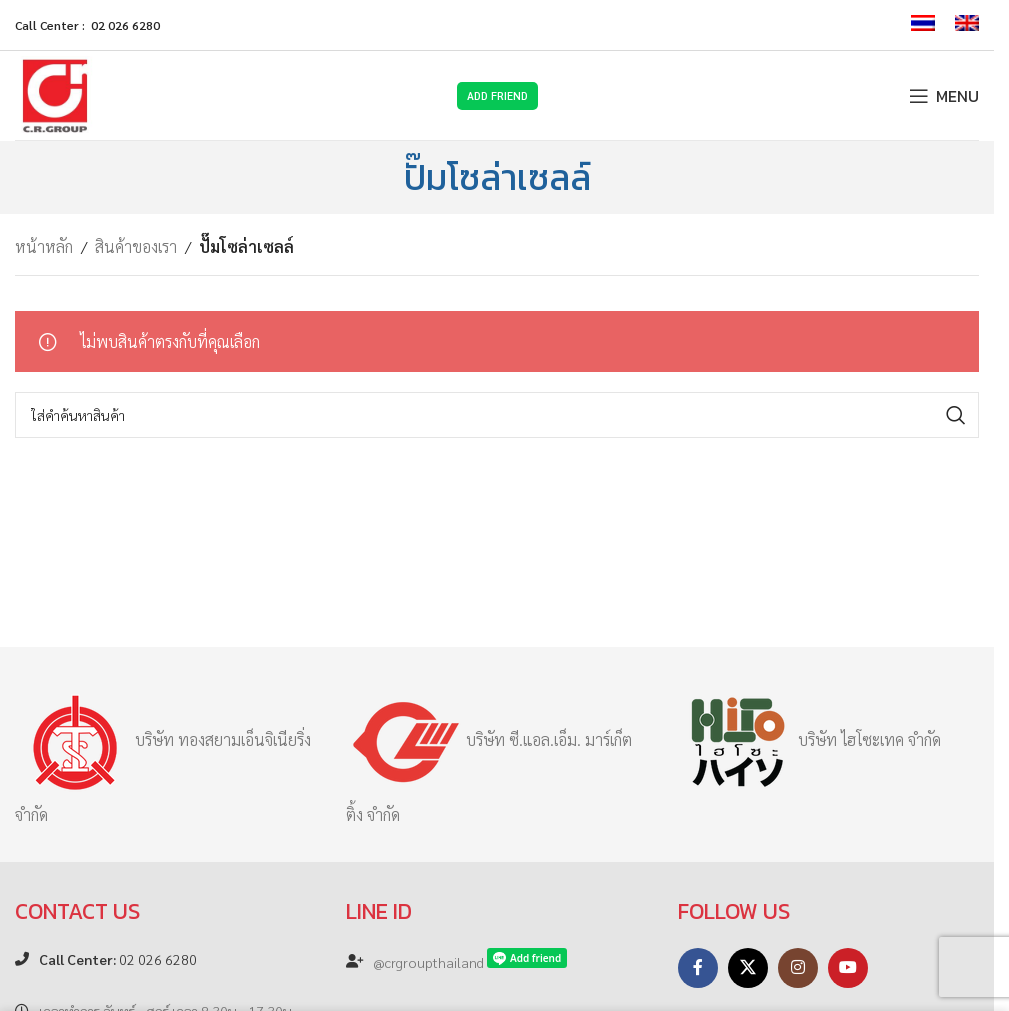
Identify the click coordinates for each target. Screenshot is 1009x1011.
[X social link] (748, 968)
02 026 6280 (118, 959)
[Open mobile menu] (944, 96)
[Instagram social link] (798, 968)
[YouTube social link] (848, 968)
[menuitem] (923, 25)
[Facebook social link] (698, 968)
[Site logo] (55, 93)
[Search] (497, 415)
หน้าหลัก (44, 246)
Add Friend (497, 95)
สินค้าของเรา (136, 246)
